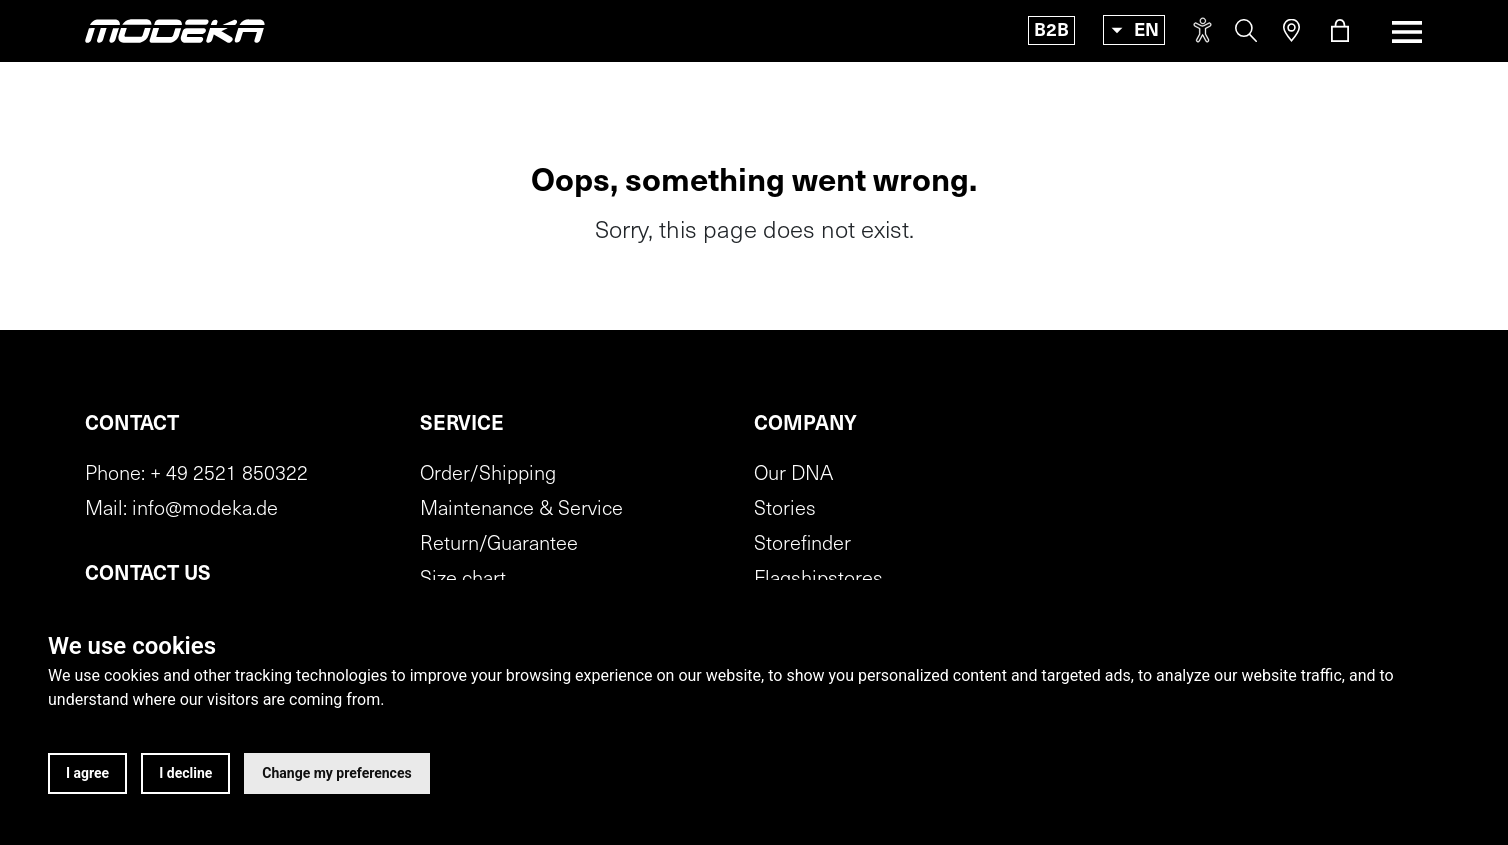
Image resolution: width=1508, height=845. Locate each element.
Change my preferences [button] (336, 773)
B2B (1051, 31)
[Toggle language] (1134, 30)
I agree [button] (87, 773)
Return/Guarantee (499, 545)
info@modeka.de (205, 510)
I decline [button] (185, 773)
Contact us (148, 575)
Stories (785, 510)
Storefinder (802, 545)
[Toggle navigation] (1401, 32)
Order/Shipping (488, 475)
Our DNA (793, 475)
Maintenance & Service (521, 510)
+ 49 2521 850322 (229, 475)
